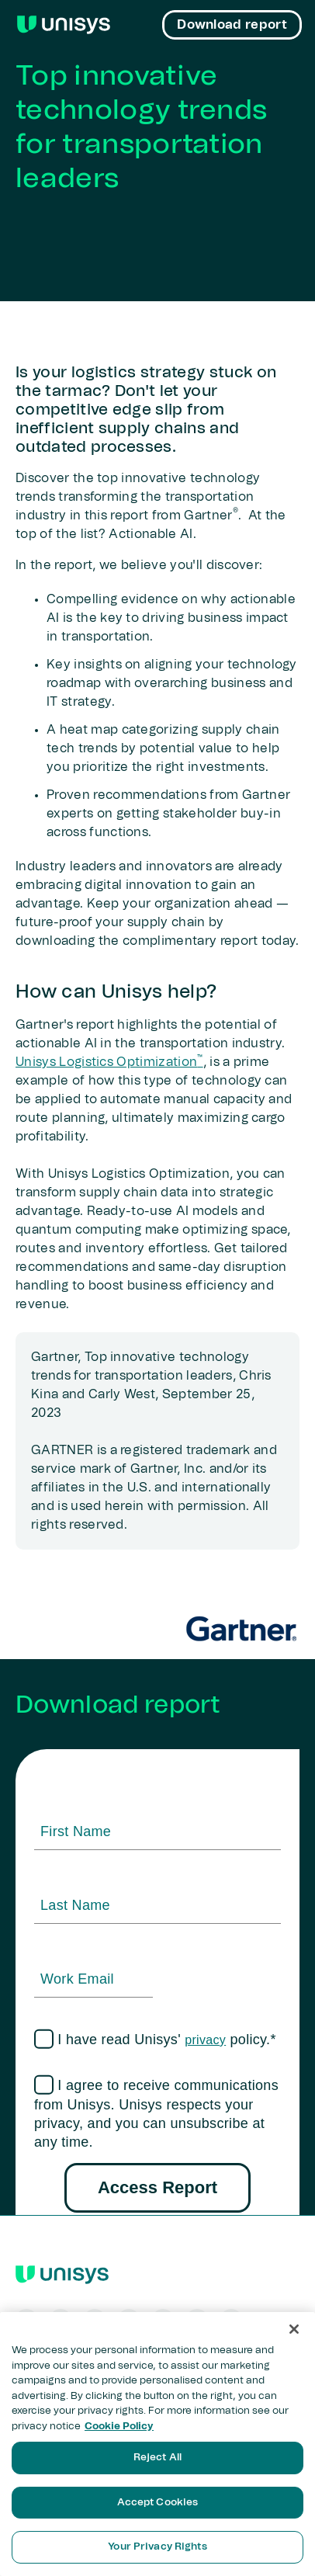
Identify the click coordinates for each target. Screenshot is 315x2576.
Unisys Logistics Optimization (109, 1062)
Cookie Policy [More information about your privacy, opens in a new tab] (119, 2427)
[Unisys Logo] (63, 25)
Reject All (157, 2458)
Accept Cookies (158, 2503)
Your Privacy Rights (157, 2547)
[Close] (294, 2329)
